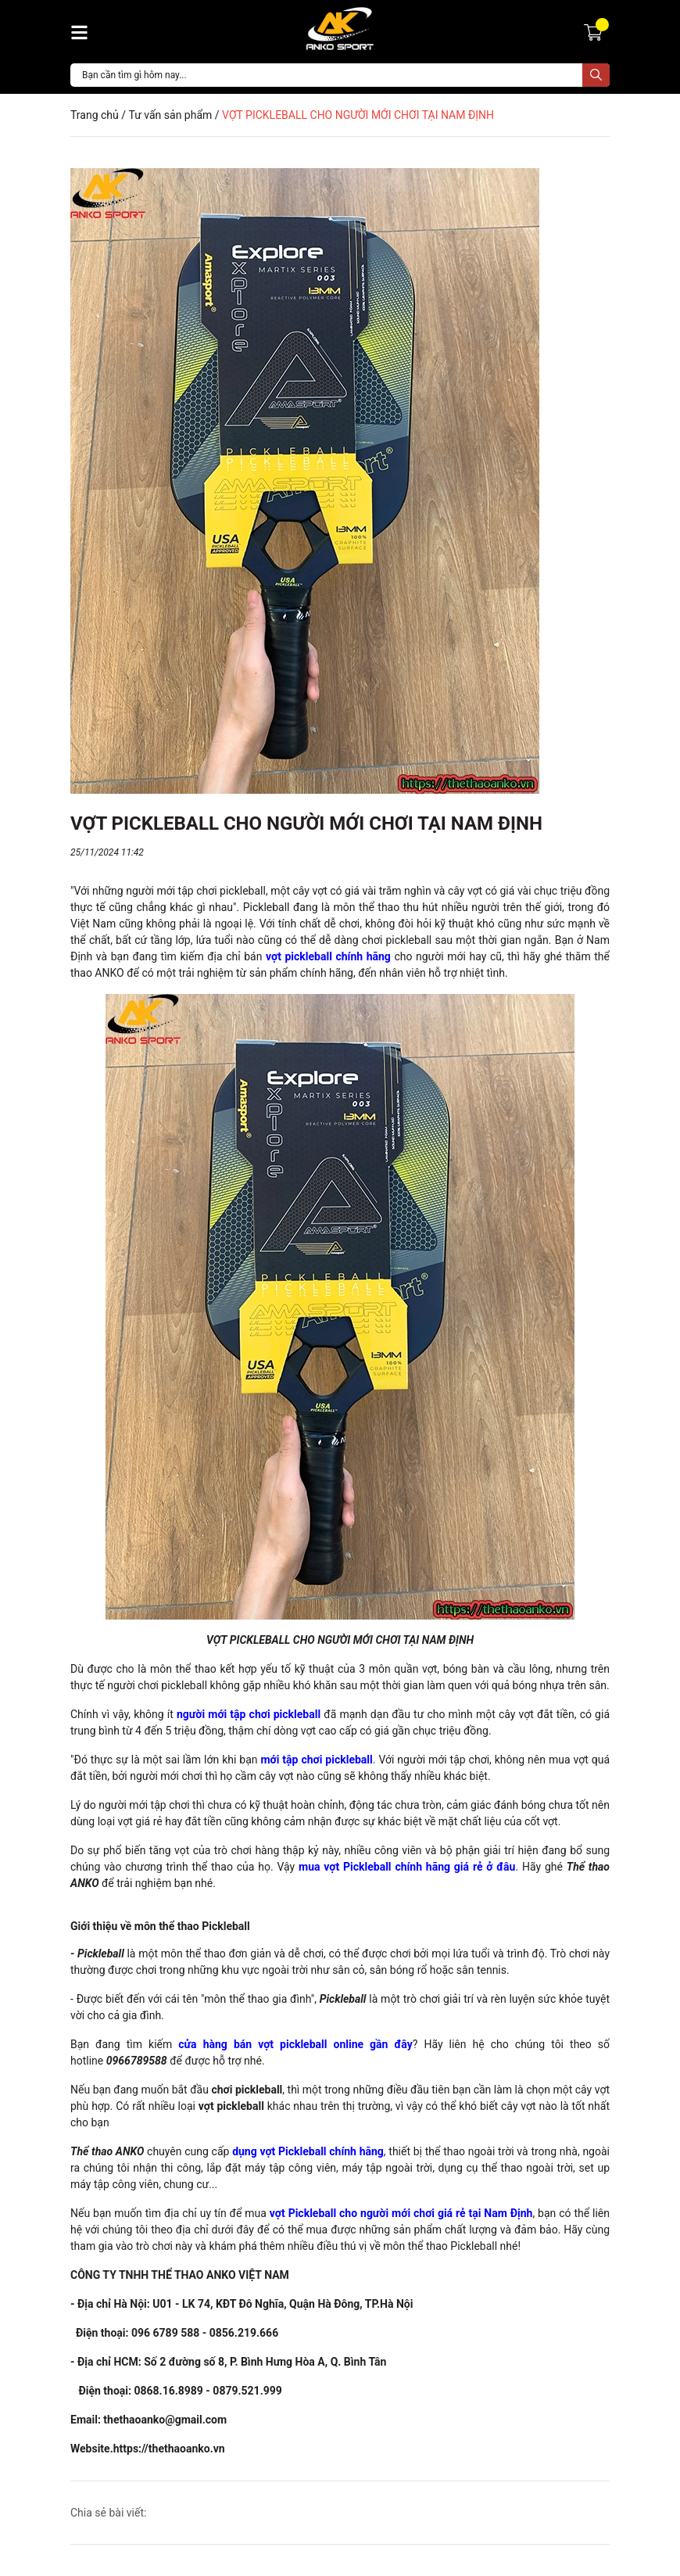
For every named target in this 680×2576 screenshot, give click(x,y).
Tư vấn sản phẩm (170, 115)
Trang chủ (94, 115)
